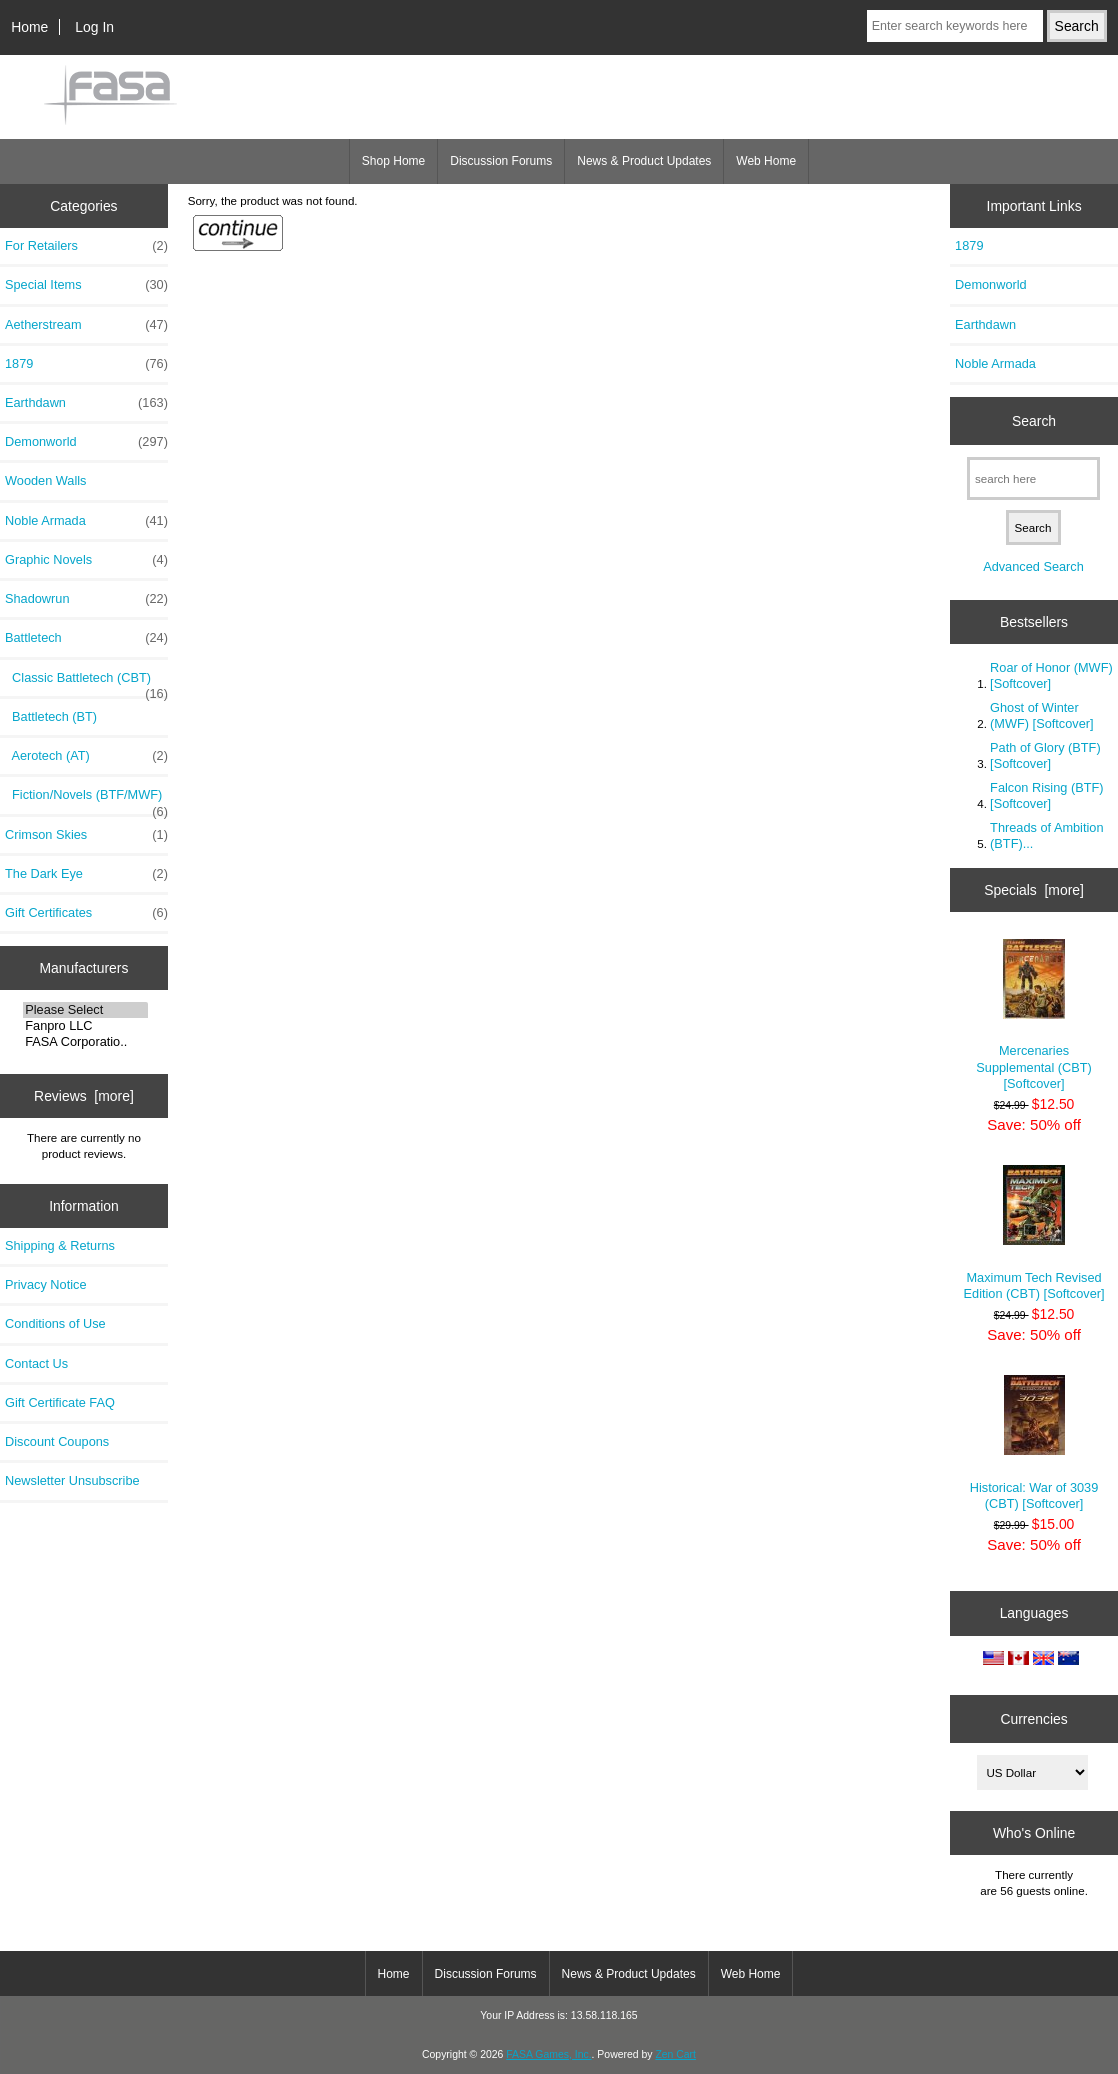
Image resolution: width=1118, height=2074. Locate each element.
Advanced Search (1033, 566)
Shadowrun (86, 599)
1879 (86, 364)
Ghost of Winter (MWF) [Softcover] (1041, 715)
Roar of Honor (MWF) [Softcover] (1051, 675)
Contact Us (36, 1363)
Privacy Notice (45, 1284)
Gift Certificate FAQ (60, 1402)
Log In (94, 27)
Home (29, 27)
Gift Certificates (86, 913)
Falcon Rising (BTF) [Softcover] (1046, 795)
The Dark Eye (86, 874)
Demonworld (86, 442)
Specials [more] (1034, 890)
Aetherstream (86, 325)
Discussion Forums (501, 161)
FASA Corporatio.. (85, 1042)
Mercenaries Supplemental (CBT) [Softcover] (1034, 1015)
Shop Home (393, 161)
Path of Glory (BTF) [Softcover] (1045, 755)
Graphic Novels (86, 560)
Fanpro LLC (85, 1026)
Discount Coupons (57, 1441)
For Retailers (86, 246)
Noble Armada (86, 521)
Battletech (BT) (51, 716)
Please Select (85, 1010)
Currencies (1033, 1718)
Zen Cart (675, 2054)
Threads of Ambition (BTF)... (1046, 835)
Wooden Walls (46, 480)
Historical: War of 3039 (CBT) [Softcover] (1034, 1442)
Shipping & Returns (60, 1245)
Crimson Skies (86, 835)
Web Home (766, 161)
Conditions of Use (55, 1323)
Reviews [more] (84, 1096)
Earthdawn (86, 403)
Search (1034, 421)
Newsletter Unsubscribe (72, 1480)
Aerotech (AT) (86, 756)
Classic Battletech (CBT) (86, 683)
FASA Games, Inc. (548, 2054)
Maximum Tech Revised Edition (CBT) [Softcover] (1034, 1232)
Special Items (86, 285)
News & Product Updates (644, 161)
